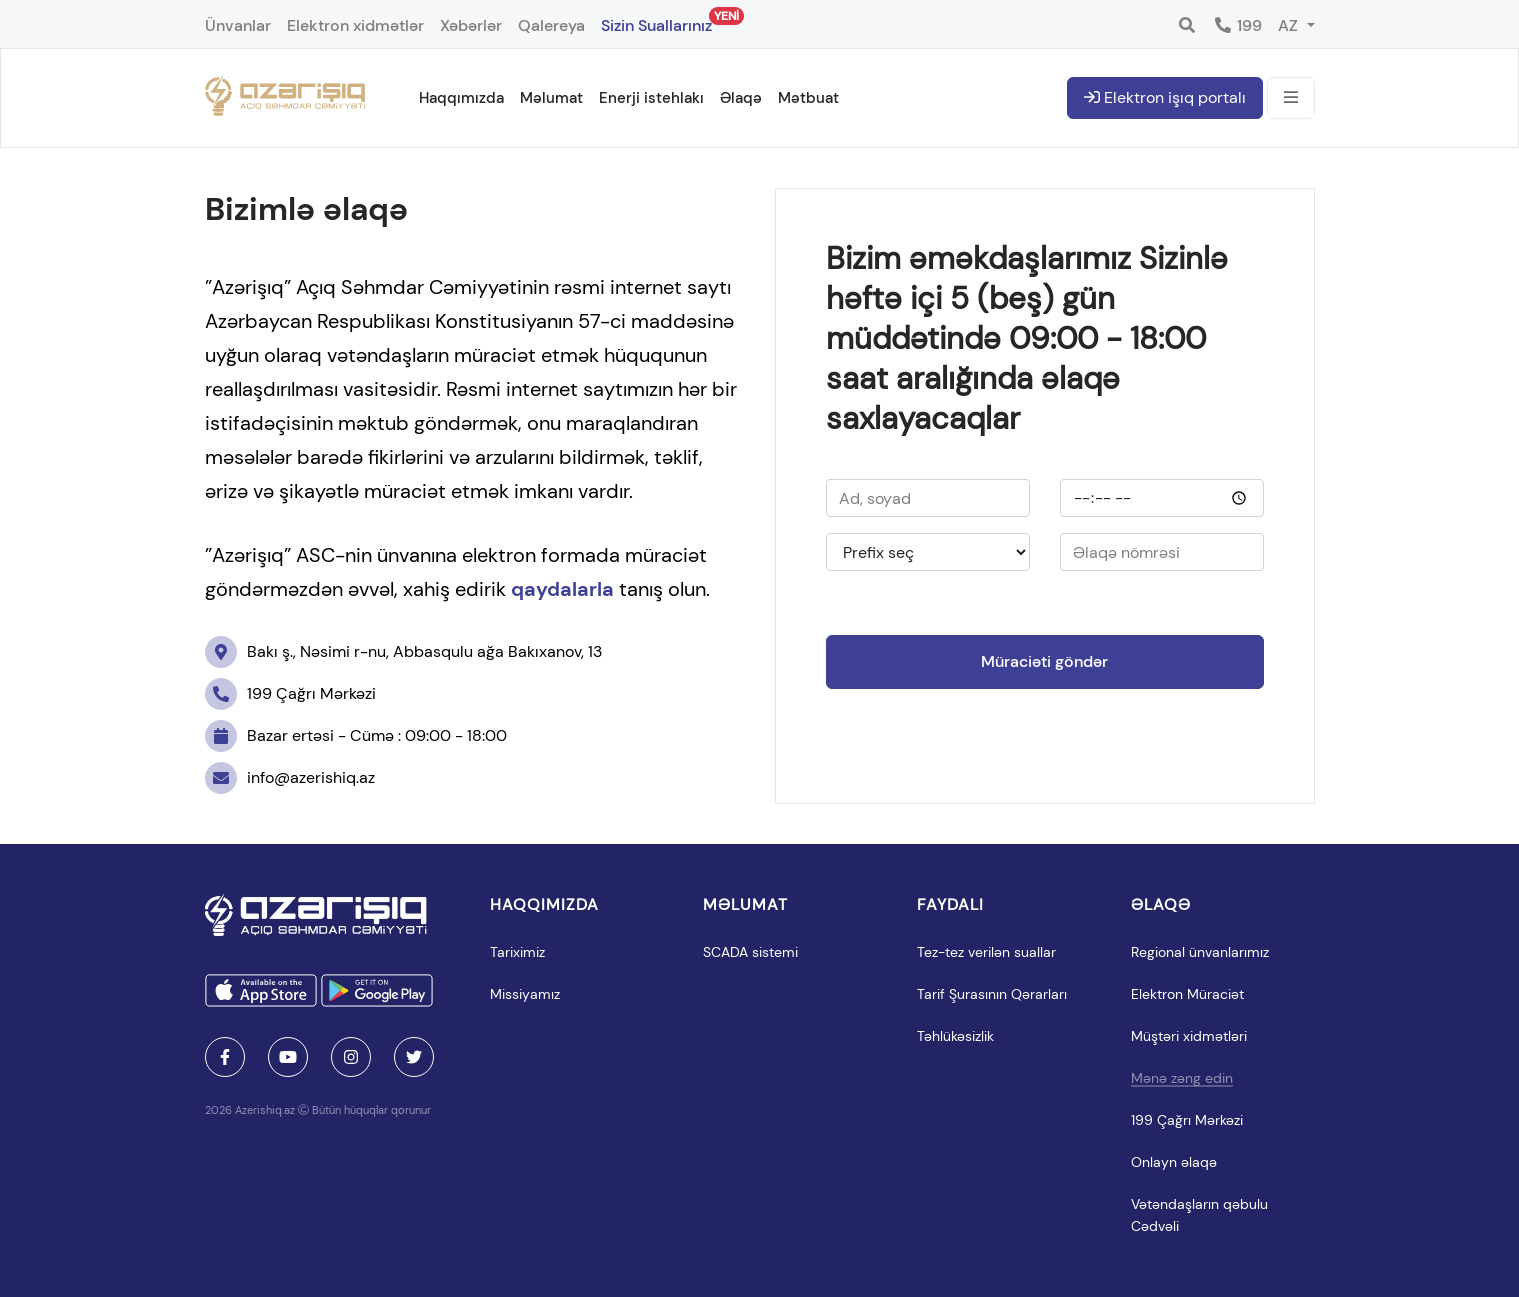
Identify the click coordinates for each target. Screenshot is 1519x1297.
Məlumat (551, 98)
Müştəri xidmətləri (1189, 1036)
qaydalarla (562, 589)
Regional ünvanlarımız (1200, 952)
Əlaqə (741, 98)
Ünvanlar (238, 25)
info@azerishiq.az (290, 778)
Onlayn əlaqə (1174, 1162)
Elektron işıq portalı (1165, 97)
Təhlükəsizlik (955, 1036)
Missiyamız (525, 994)
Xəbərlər (471, 25)
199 (1237, 25)
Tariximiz (517, 952)
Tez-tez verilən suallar (986, 952)
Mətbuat (808, 98)
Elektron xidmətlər (355, 25)
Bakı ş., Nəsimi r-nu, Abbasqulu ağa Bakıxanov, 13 (403, 652)
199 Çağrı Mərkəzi (290, 694)
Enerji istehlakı (651, 98)
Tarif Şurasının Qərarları (992, 994)
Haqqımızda (461, 98)
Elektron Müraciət (1187, 994)
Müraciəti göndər (1044, 661)
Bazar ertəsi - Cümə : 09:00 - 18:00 (356, 736)
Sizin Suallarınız (656, 21)
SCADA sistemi (750, 952)
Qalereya (551, 25)
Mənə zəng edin (1182, 1078)
